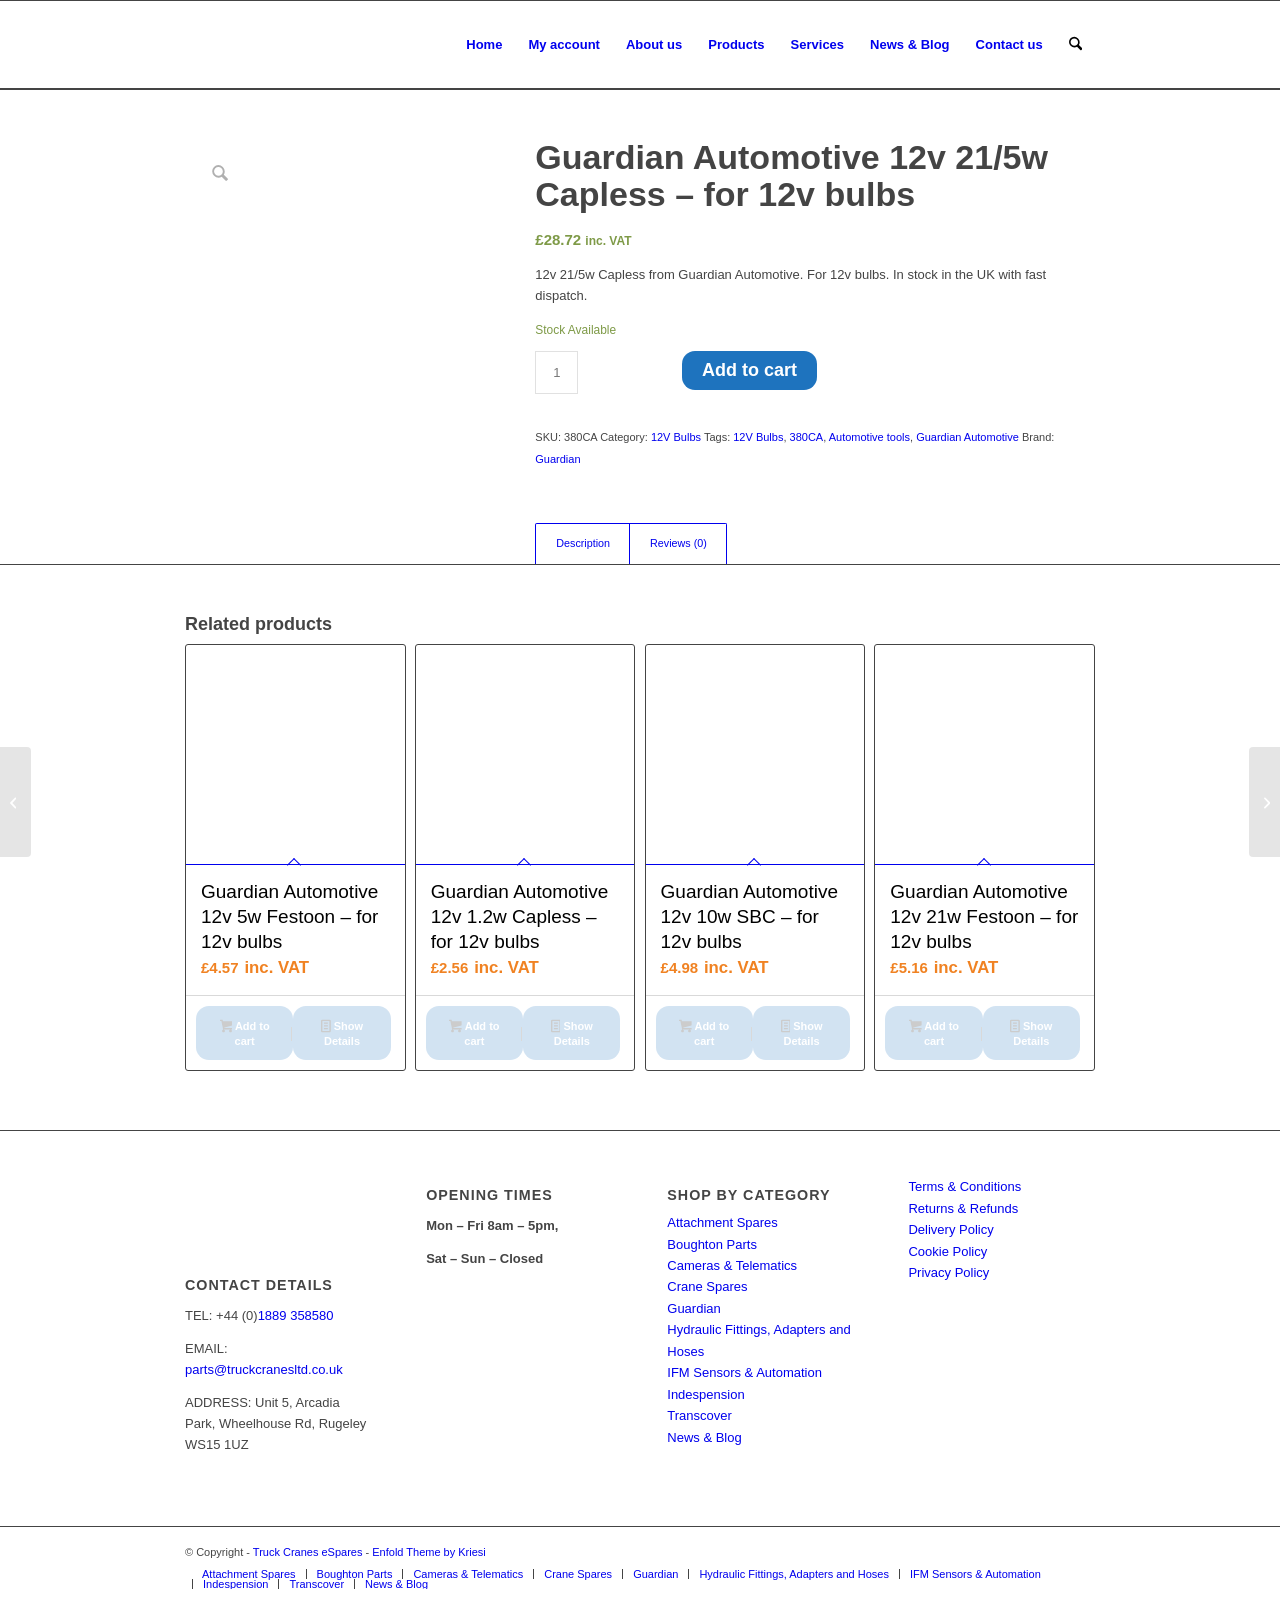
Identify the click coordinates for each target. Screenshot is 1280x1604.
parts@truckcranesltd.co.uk (264, 1369)
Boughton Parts (712, 1244)
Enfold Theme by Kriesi (429, 1552)
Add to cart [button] (245, 1033)
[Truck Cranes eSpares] (335, 45)
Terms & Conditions (964, 1186)
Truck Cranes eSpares (308, 1552)
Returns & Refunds (963, 1208)
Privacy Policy (948, 1272)
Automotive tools (869, 437)
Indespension (705, 1394)
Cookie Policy (947, 1251)
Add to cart (749, 370)
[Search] (1075, 45)
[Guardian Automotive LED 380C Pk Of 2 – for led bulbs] (15, 802)
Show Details (342, 1033)
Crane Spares (707, 1286)
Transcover (699, 1415)
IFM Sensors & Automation (744, 1372)
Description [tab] (583, 543)
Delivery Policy (950, 1229)
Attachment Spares (722, 1222)
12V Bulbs (676, 437)
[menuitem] (484, 45)
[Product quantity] (556, 372)
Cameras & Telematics (732, 1265)
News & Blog (704, 1437)
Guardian (557, 459)
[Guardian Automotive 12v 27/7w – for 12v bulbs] (1264, 802)
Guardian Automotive (967, 437)
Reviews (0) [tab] (678, 543)
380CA (807, 437)
